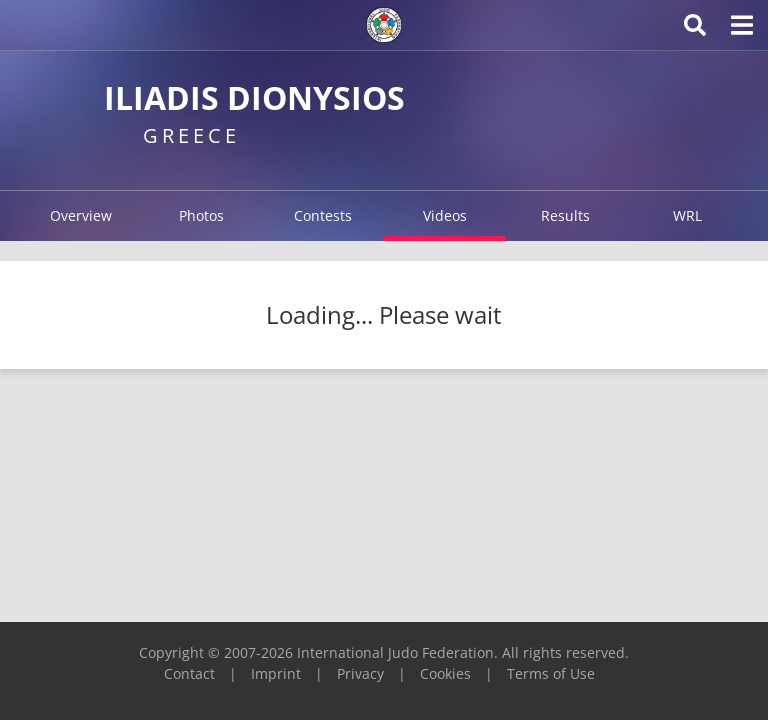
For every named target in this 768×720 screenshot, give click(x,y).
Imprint (276, 673)
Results (565, 215)
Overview (81, 215)
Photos (201, 215)
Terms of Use (551, 673)
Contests (323, 215)
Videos (445, 215)
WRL (687, 215)
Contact (189, 673)
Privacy (360, 673)
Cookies (445, 673)
